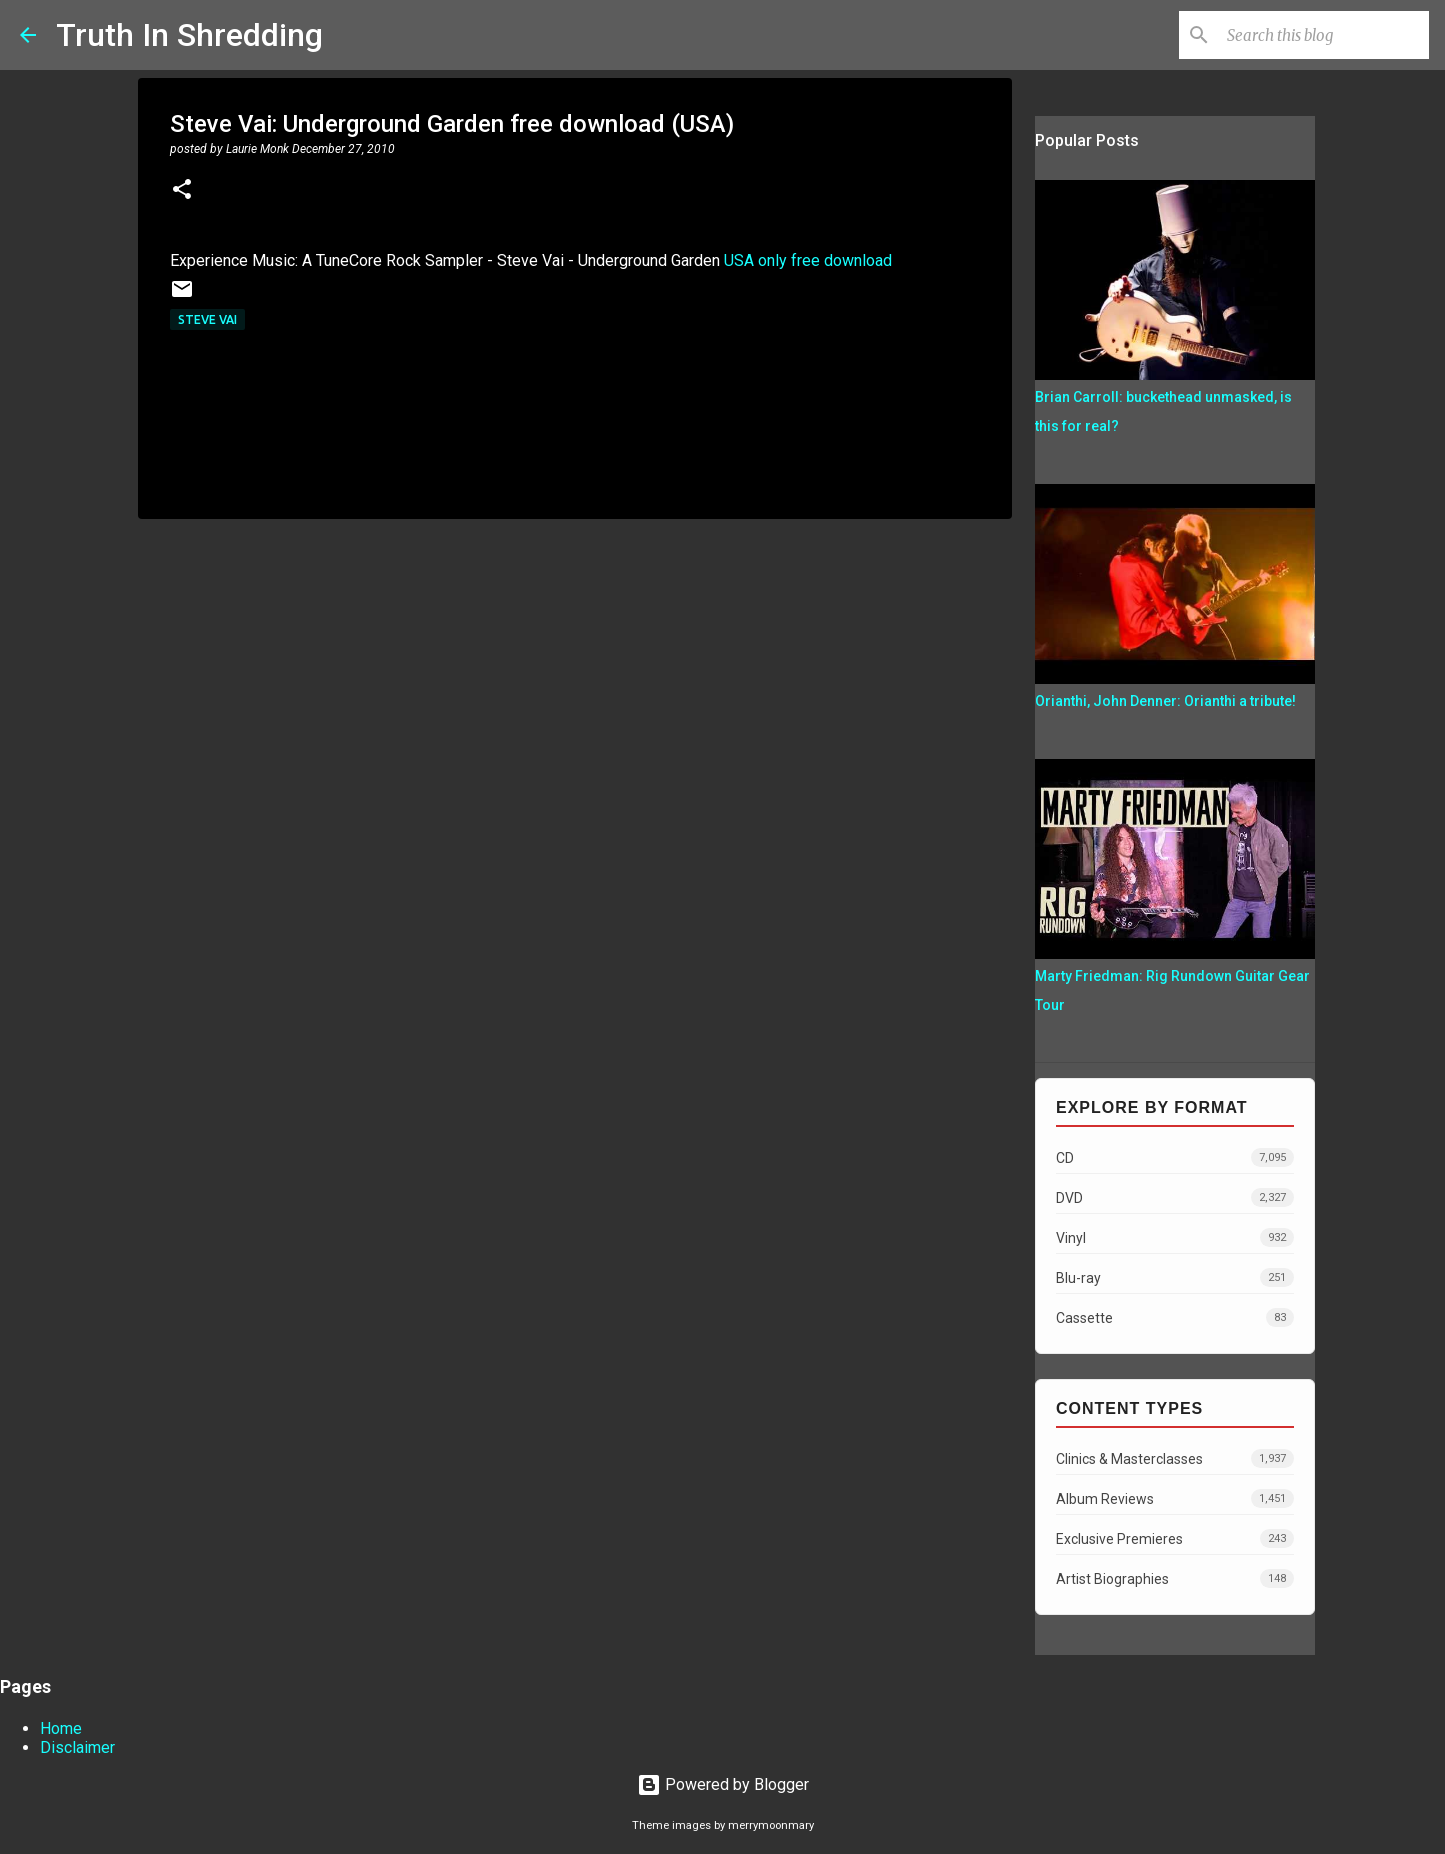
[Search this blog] (1324, 35)
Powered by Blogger (723, 1784)
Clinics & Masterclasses (1175, 1458)
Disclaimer (77, 1747)
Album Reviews (1175, 1498)
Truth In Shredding (189, 35)
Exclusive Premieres (1175, 1538)
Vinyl (1175, 1237)
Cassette (1175, 1317)
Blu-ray (1175, 1277)
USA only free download (808, 260)
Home (61, 1728)
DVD (1175, 1197)
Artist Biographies (1175, 1578)
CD (1175, 1157)
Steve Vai (207, 319)
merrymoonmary (771, 1825)
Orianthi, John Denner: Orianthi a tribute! (1165, 701)
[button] (182, 191)
